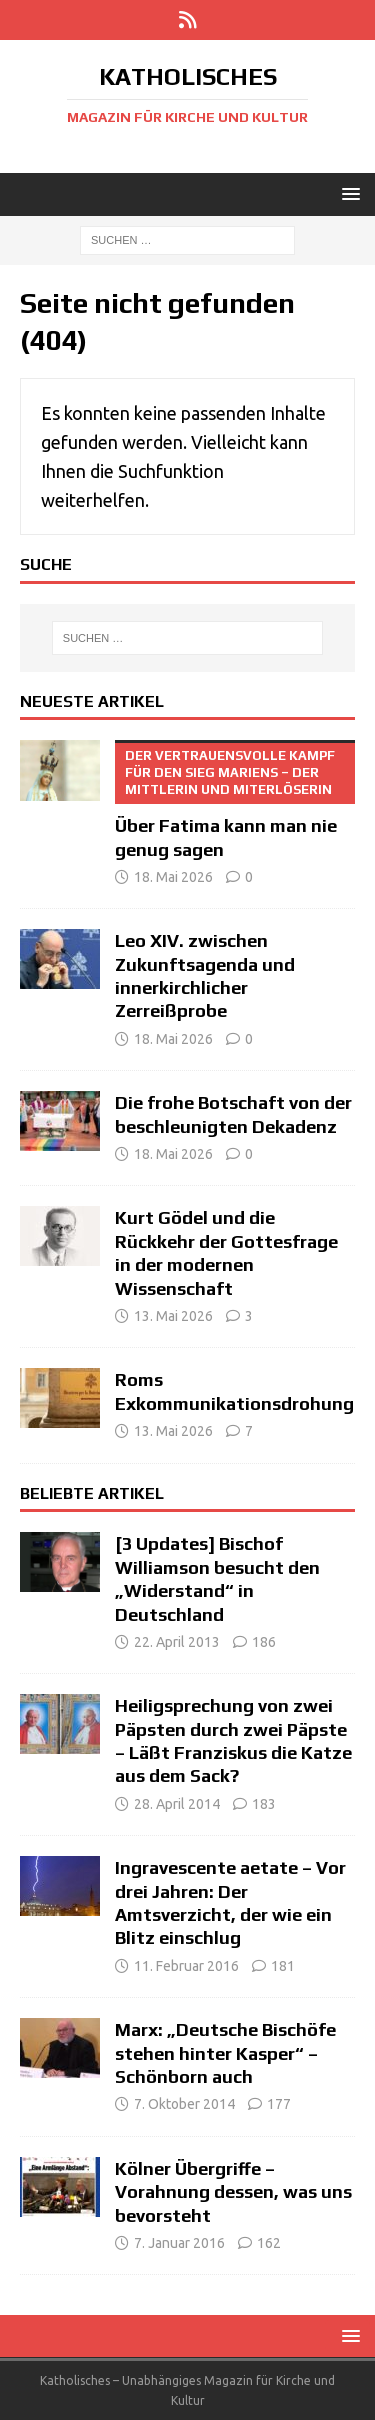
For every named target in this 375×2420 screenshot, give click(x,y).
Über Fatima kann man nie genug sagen (235, 799)
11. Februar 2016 (186, 1966)
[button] (347, 193)
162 (269, 2243)
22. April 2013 (177, 1642)
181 (283, 1966)
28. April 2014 (177, 1804)
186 (264, 1642)
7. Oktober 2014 (184, 2104)
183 (264, 1804)
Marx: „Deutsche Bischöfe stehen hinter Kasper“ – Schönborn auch (225, 2053)
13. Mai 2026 (173, 1316)
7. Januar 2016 (179, 2243)
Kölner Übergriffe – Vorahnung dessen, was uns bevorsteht (233, 2192)
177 (279, 2104)
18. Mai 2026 (173, 877)
